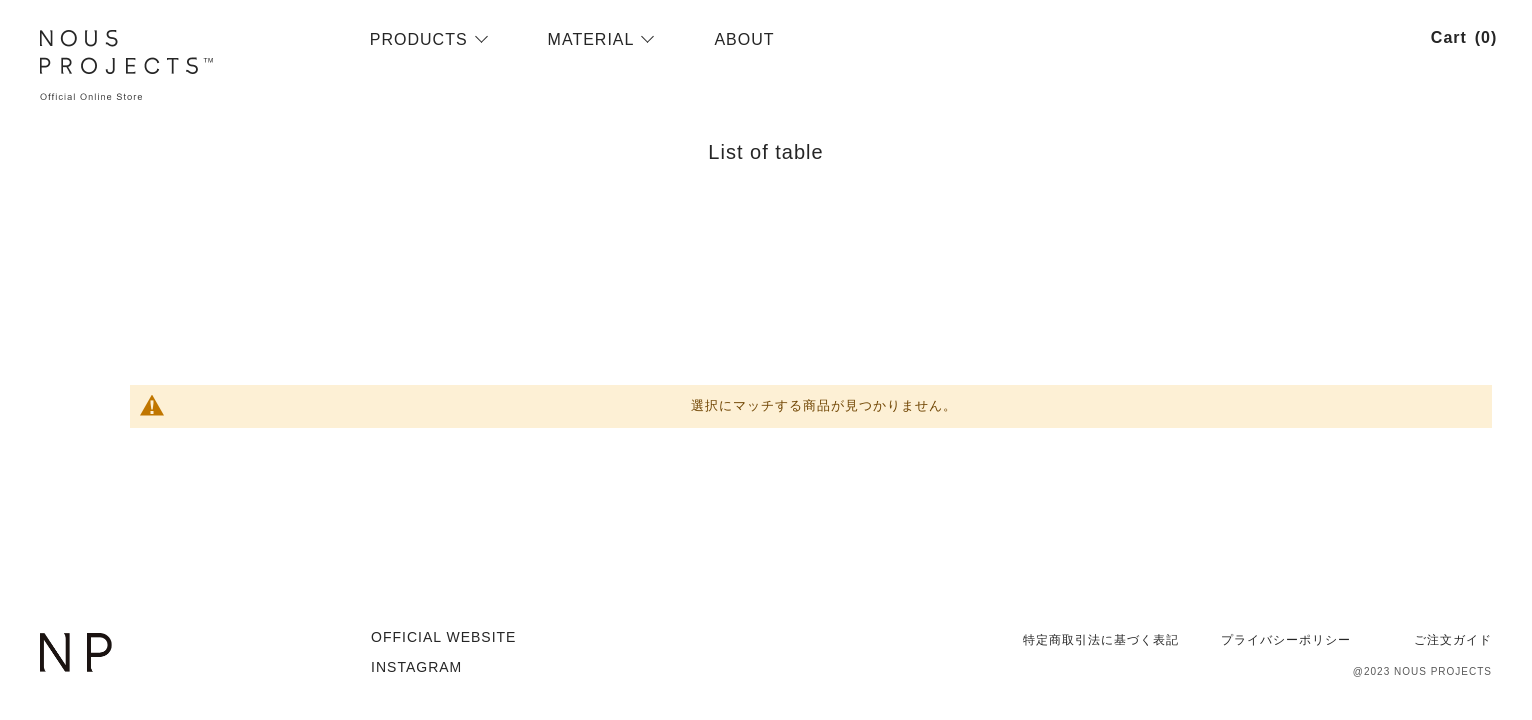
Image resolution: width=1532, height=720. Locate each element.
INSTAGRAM (416, 667)
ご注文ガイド (1453, 640)
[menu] (878, 40)
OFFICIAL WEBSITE (443, 637)
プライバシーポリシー (1286, 640)
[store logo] (192, 66)
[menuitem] (419, 40)
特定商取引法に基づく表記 (1101, 640)
